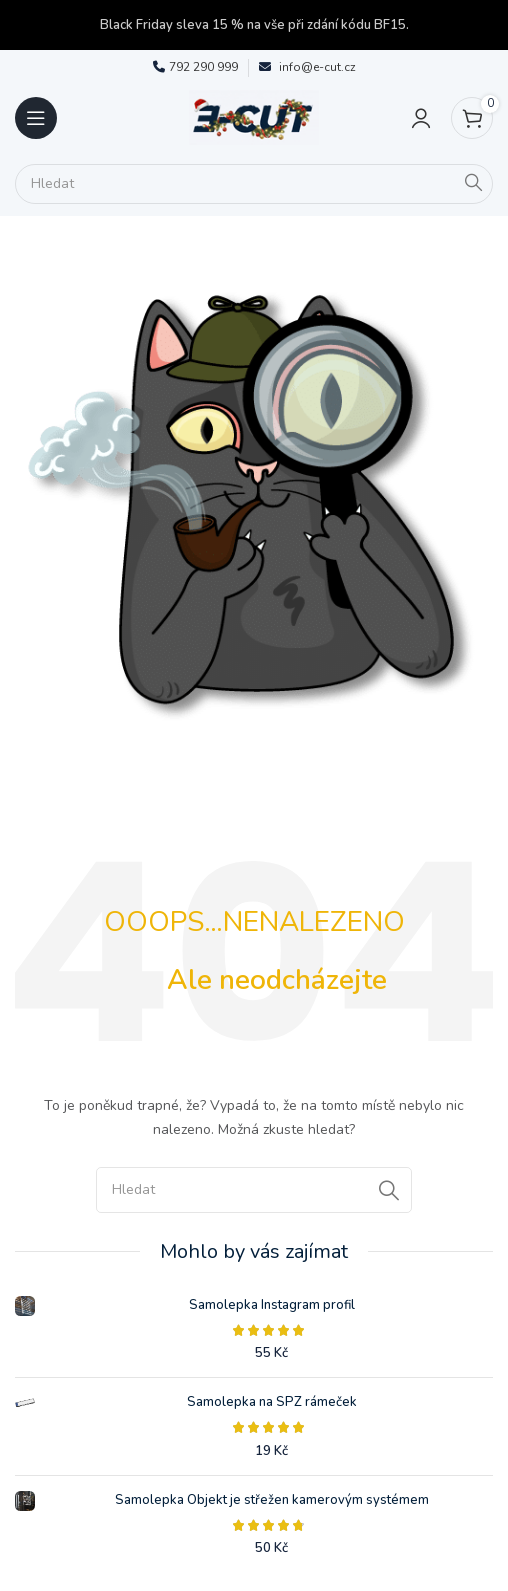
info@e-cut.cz (317, 67)
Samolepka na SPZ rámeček (272, 1402)
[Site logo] (254, 117)
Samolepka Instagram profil (272, 1305)
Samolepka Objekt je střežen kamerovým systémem (272, 1500)
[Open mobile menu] (36, 118)
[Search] (254, 184)
